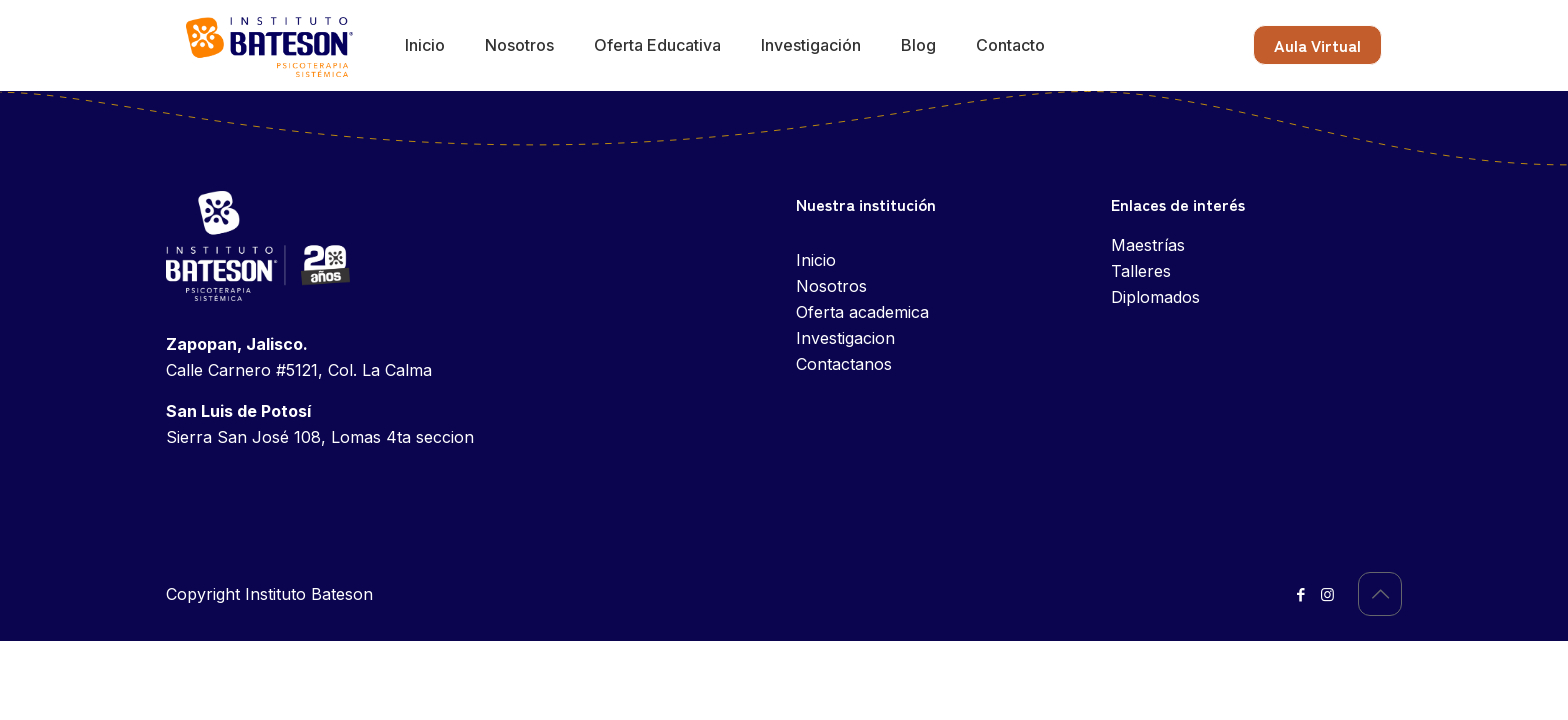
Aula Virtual (1317, 45)
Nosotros (831, 286)
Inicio (816, 260)
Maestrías (1148, 245)
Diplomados (1155, 297)
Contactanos (844, 364)
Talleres (1141, 271)
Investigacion (845, 338)
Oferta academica (862, 312)
